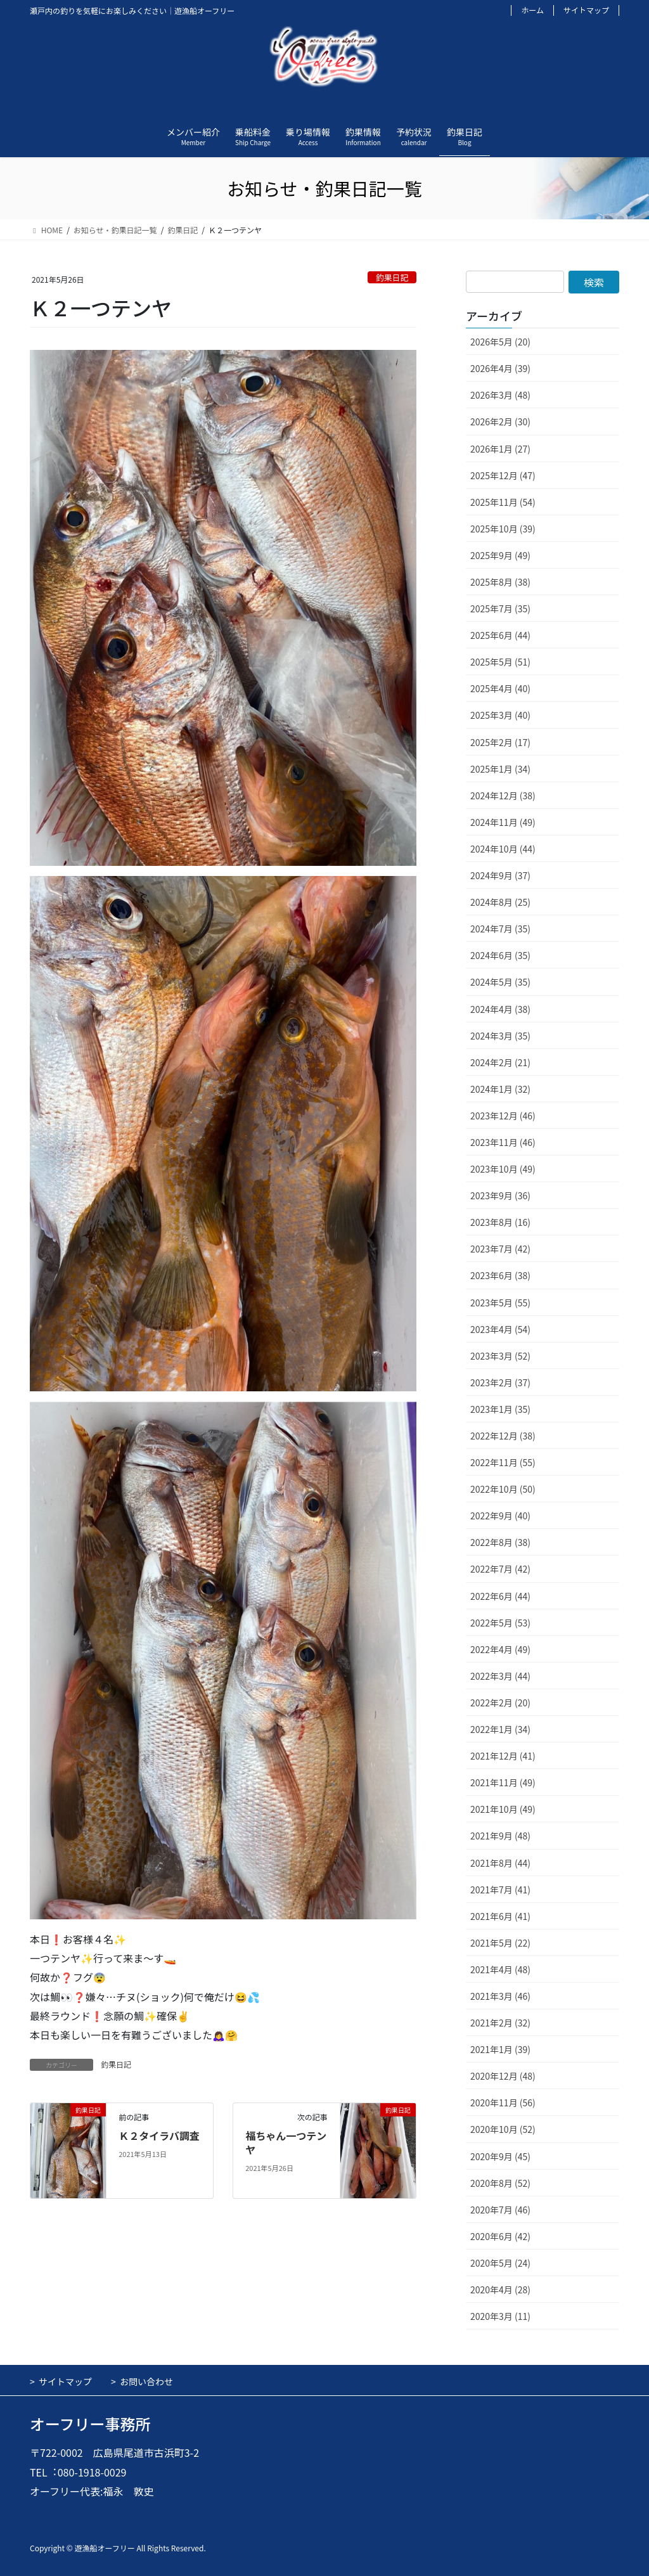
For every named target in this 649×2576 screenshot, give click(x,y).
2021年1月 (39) (500, 2049)
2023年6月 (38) (500, 1275)
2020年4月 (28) (500, 2289)
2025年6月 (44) (500, 635)
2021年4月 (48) (500, 1969)
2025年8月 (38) (500, 582)
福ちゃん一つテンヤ (285, 2142)
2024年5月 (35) (500, 982)
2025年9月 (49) (500, 555)
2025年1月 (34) (500, 769)
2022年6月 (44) (500, 1596)
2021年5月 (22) (500, 1942)
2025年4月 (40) (500, 688)
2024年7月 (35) (500, 928)
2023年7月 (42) (500, 1248)
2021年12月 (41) (503, 1755)
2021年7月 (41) (500, 1889)
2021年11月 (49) (503, 1782)
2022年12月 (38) (503, 1435)
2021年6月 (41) (500, 1916)
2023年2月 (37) (500, 1382)
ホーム (532, 10)
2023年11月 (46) (503, 1142)
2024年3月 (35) (500, 1035)
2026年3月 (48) (500, 395)
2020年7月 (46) (500, 2209)
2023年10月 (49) (503, 1168)
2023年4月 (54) (500, 1329)
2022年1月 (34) (500, 1729)
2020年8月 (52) (500, 2183)
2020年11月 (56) (503, 2102)
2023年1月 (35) (500, 1409)
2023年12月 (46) (503, 1115)
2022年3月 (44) (500, 1676)
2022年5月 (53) (500, 1622)
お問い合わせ (146, 2381)
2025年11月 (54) (503, 502)
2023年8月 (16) (500, 1222)
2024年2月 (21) (500, 1062)
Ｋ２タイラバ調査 (159, 2135)
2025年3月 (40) (500, 715)
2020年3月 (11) (500, 2316)
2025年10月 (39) (503, 528)
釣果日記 (392, 277)
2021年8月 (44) (500, 1863)
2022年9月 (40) (500, 1515)
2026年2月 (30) (500, 421)
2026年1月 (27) (500, 448)
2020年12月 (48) (503, 2076)
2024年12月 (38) (503, 795)
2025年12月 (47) (503, 475)
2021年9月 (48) (500, 1835)
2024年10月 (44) (503, 848)
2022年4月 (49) (500, 1649)
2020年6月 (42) (500, 2236)
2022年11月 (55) (503, 1462)
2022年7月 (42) (500, 1568)
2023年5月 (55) (500, 1302)
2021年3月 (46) (500, 1996)
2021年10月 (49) (503, 1809)
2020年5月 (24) (500, 2263)
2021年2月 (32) (500, 2022)
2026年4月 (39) (500, 368)
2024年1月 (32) (500, 1089)
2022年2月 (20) (500, 1702)
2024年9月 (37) (500, 875)
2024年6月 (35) (500, 955)
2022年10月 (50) (503, 1489)
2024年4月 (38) (500, 1009)
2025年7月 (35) (500, 608)
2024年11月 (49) (503, 822)
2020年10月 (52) (503, 2129)
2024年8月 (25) (500, 902)
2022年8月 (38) (500, 1542)
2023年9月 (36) (500, 1195)
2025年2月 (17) (500, 742)
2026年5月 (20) (500, 341)
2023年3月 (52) (500, 1355)
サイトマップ (586, 10)
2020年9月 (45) (500, 2156)
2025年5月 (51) (500, 661)
